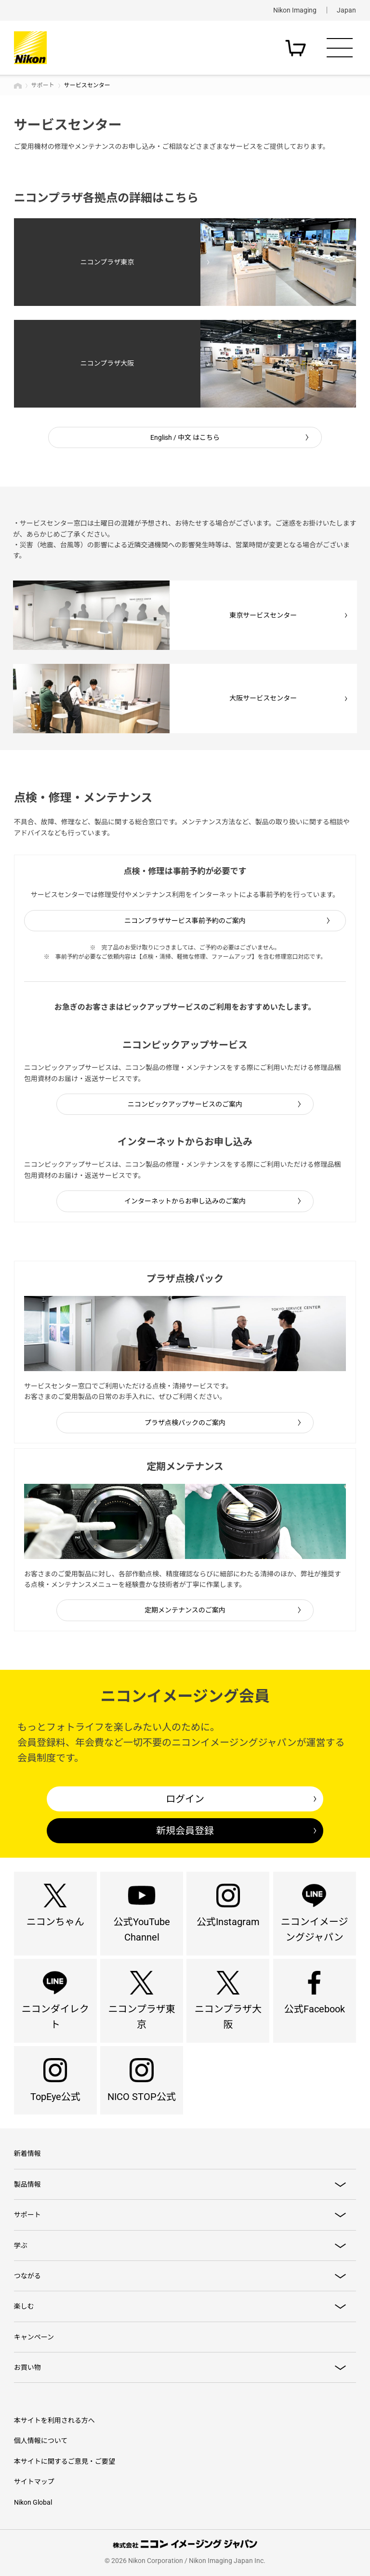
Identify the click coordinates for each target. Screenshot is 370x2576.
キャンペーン (34, 2337)
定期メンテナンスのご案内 (185, 1610)
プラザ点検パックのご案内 (185, 1423)
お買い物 (27, 2367)
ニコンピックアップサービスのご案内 (185, 1104)
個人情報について (41, 2440)
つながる (27, 2276)
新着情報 (27, 2153)
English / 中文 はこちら (185, 437)
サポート (42, 85)
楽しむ (24, 2306)
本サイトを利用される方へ (54, 2420)
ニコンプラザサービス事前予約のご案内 (185, 921)
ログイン (185, 1799)
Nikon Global (33, 2502)
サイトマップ (34, 2481)
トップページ (18, 86)
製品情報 (27, 2184)
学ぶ (20, 2245)
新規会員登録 (185, 1830)
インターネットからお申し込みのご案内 (185, 1201)
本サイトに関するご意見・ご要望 (64, 2461)
